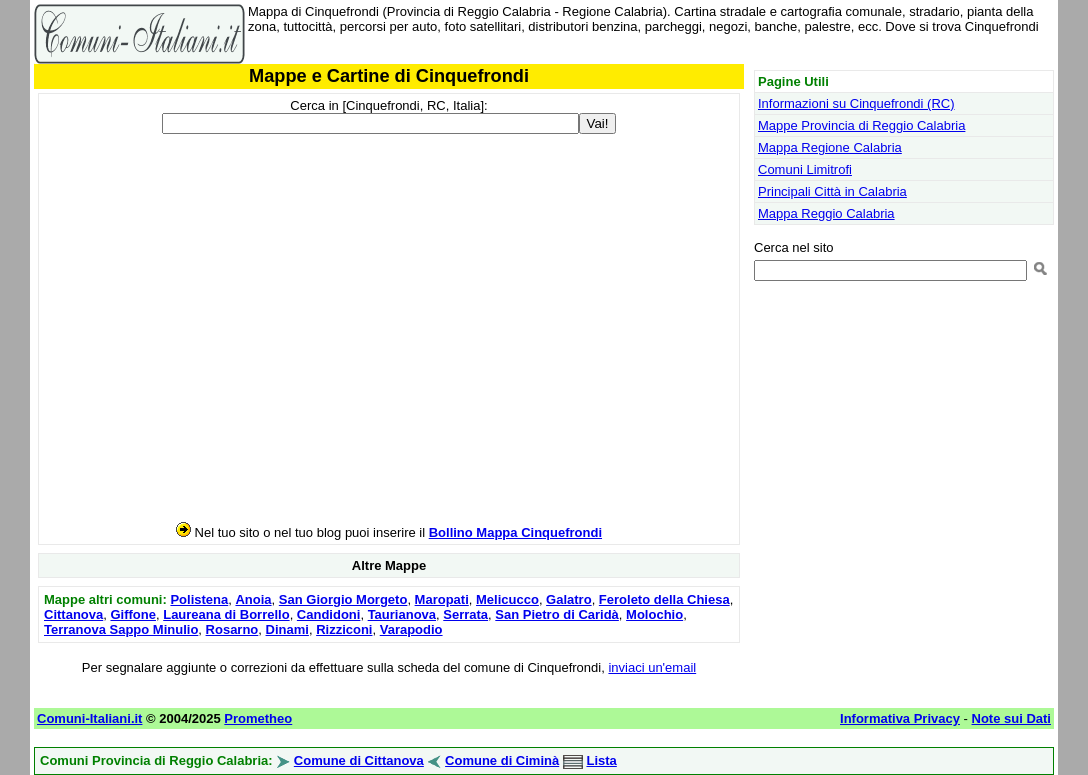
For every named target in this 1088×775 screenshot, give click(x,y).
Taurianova (402, 614)
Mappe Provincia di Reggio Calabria (861, 125)
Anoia (253, 599)
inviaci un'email (652, 667)
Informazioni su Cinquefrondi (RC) (856, 103)
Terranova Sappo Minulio (121, 629)
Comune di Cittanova (359, 760)
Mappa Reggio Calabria (826, 213)
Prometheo (258, 718)
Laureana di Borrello (226, 614)
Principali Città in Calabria (832, 191)
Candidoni (329, 614)
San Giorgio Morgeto (343, 599)
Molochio (654, 614)
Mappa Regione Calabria (830, 147)
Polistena (199, 599)
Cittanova (73, 614)
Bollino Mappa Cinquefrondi (515, 532)
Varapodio (411, 629)
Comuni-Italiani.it (89, 718)
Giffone (133, 614)
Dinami (287, 629)
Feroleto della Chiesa (664, 599)
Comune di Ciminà (502, 760)
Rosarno (232, 629)
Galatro (569, 599)
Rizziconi (344, 629)
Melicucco (507, 599)
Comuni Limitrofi (805, 169)
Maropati (442, 599)
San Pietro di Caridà (557, 614)
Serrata (465, 614)
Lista (601, 760)
